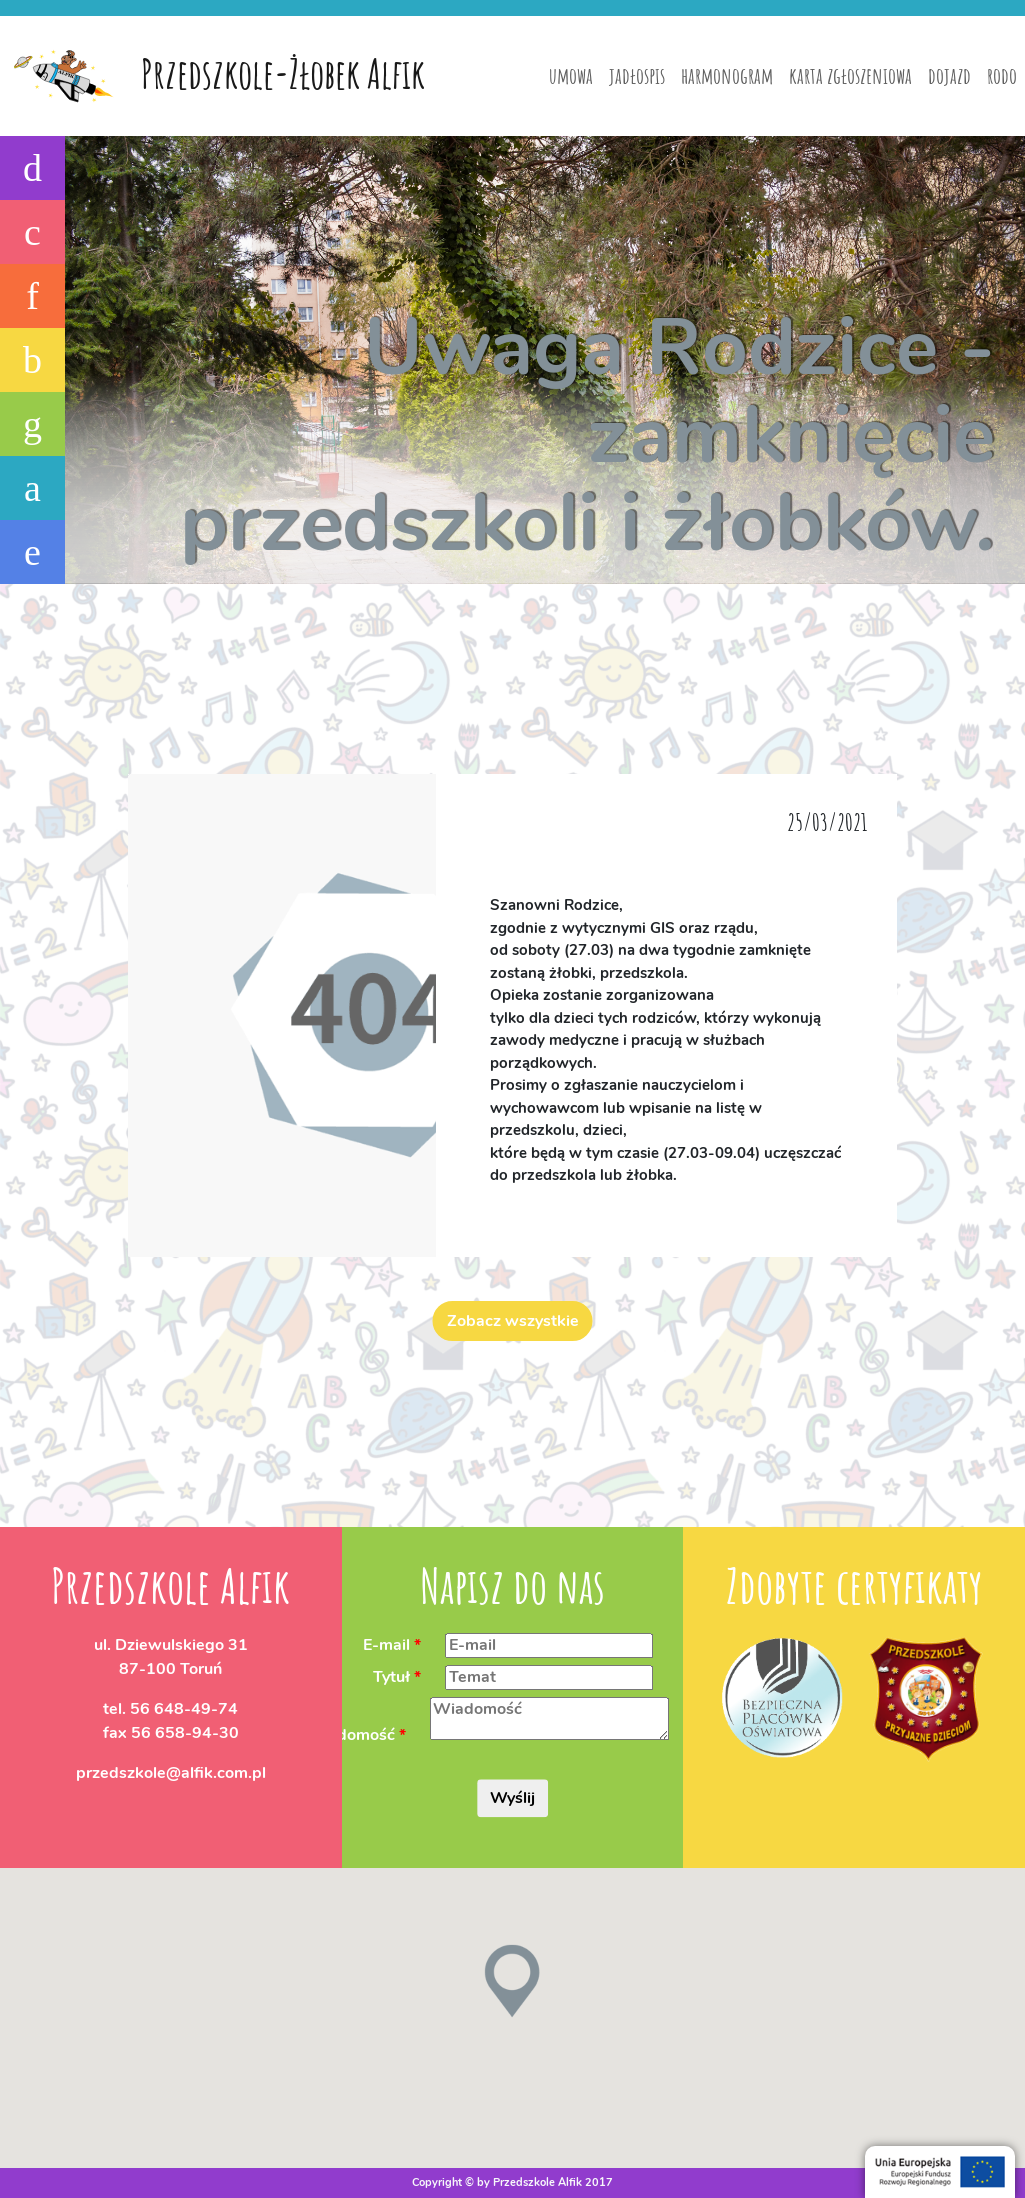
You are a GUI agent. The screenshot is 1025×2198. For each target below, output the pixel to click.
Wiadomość (350, 1735)
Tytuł (391, 1677)
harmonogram (727, 75)
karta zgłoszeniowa (850, 75)
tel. (170, 1709)
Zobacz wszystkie (513, 1321)
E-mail (386, 1645)
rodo (1002, 75)
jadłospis (637, 75)
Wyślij (512, 1798)
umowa (571, 75)
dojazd (949, 75)
